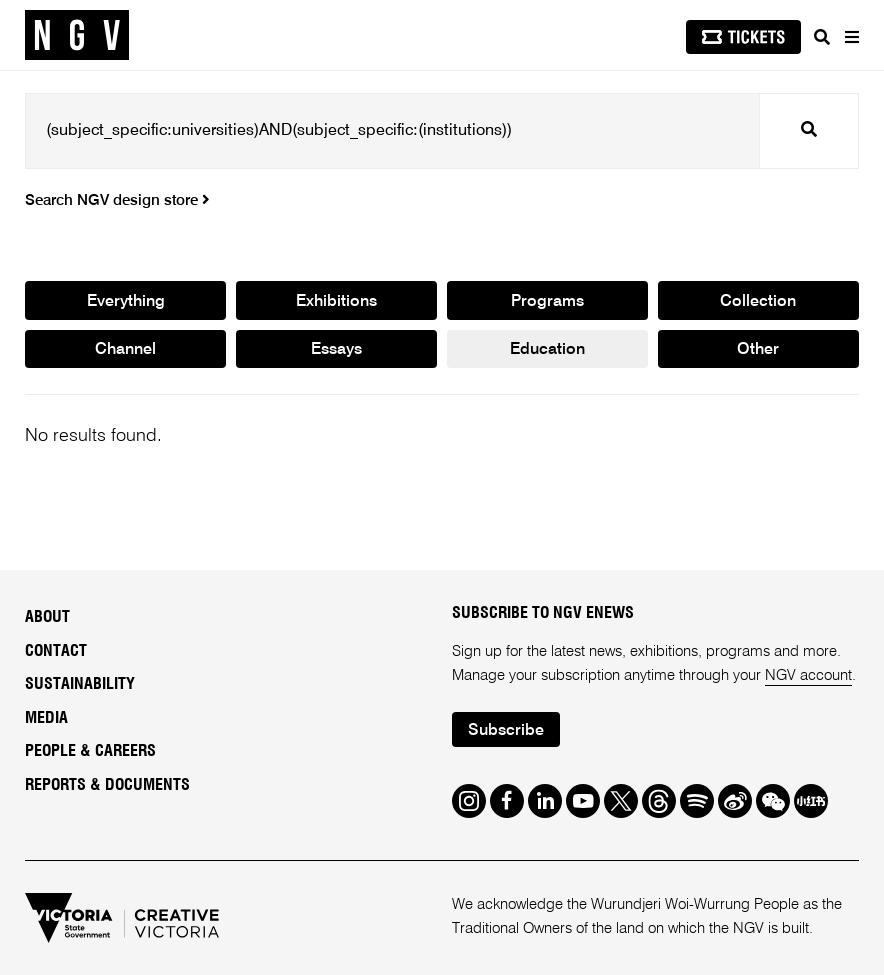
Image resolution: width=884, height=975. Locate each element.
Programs (547, 302)
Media (46, 718)
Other (758, 350)
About (47, 617)
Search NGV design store (117, 200)
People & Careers (90, 751)
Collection (758, 302)
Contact (56, 651)
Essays (336, 350)
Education (547, 350)
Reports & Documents (107, 785)
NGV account (808, 675)
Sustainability (80, 684)
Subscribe (506, 731)
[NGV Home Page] (77, 35)
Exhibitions (336, 302)
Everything (126, 302)
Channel (125, 350)
